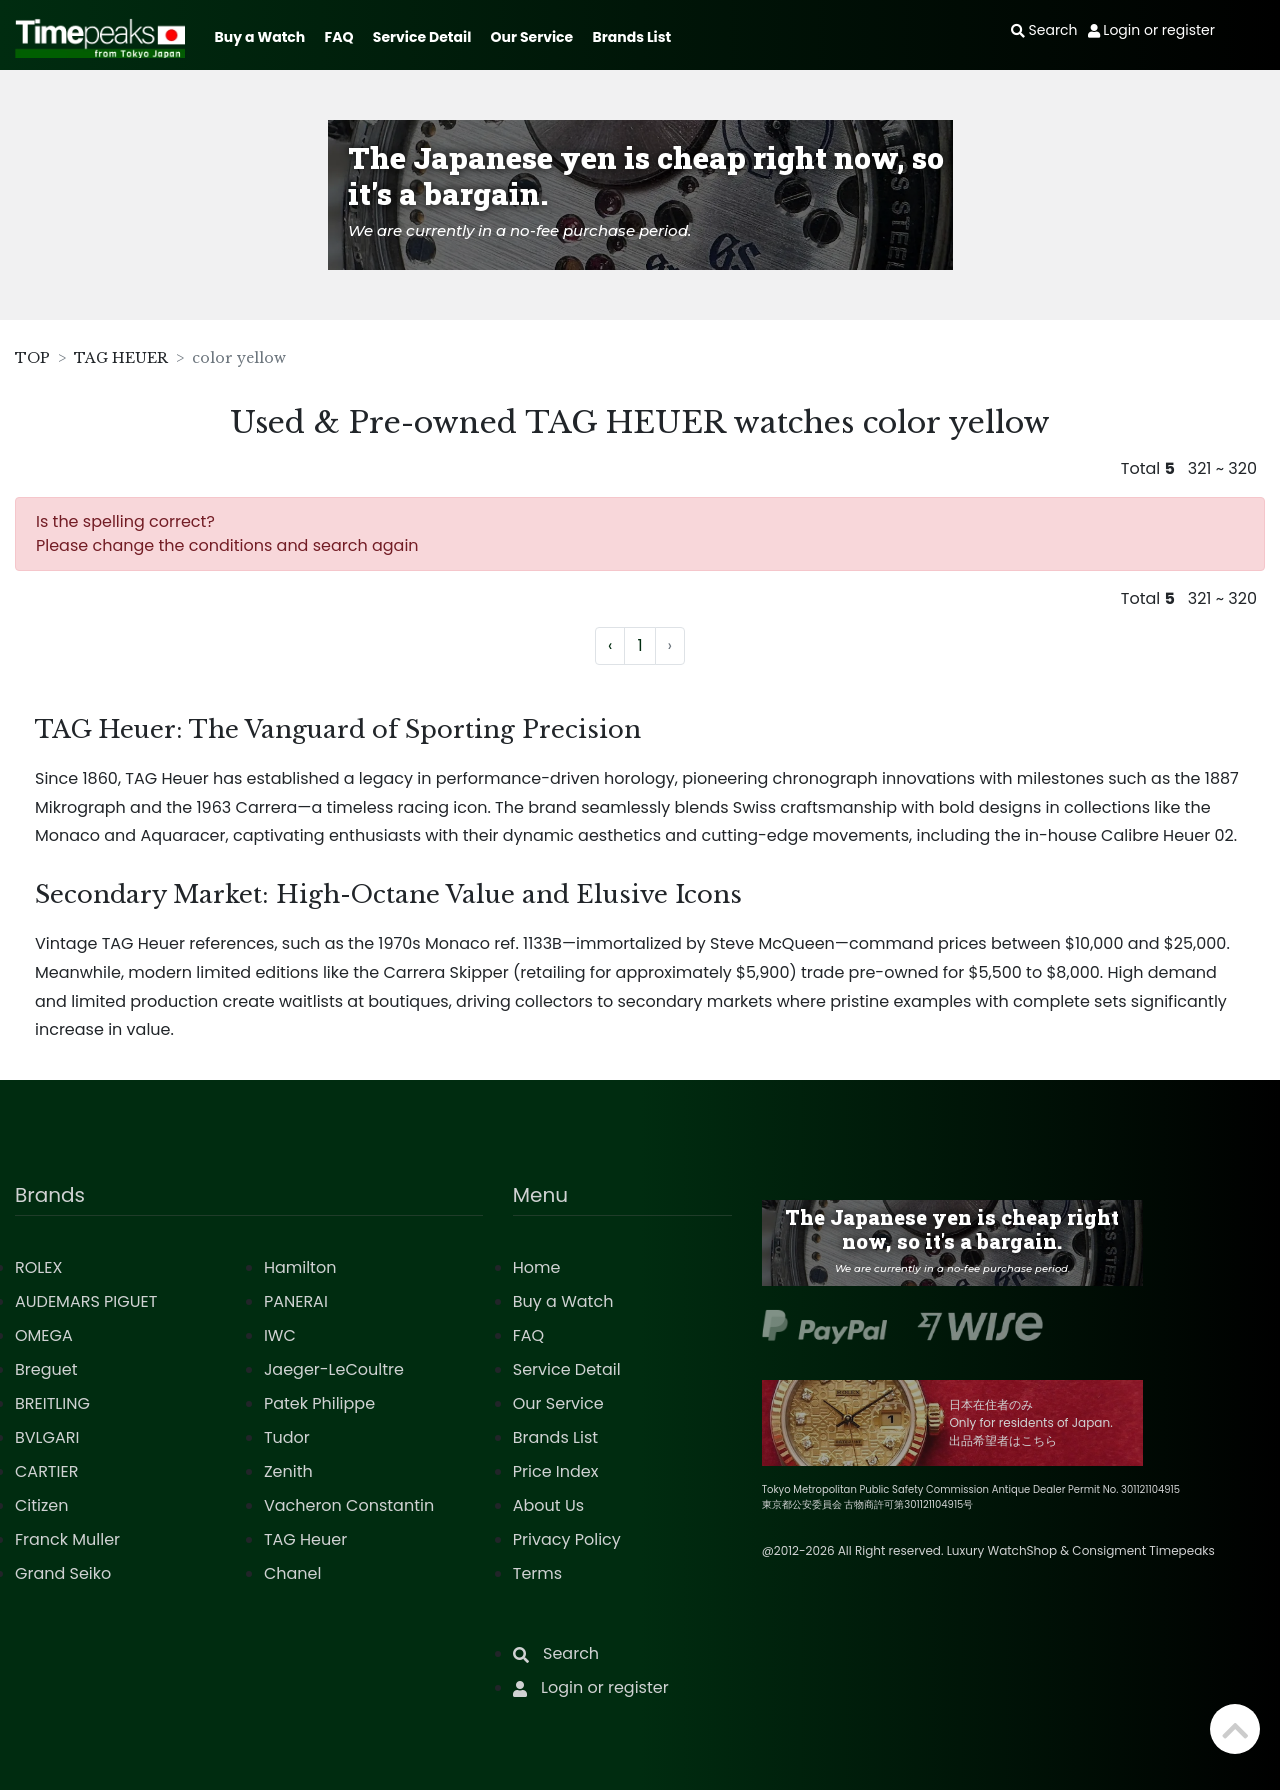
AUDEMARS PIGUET (86, 1301)
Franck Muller (67, 1539)
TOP (32, 358)
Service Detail (422, 37)
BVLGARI (47, 1437)
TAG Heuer (305, 1539)
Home (537, 1267)
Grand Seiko (63, 1573)
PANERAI (296, 1301)
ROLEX (38, 1267)
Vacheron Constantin (349, 1505)
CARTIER (46, 1471)
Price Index (556, 1471)
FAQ (339, 37)
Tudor (287, 1437)
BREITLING (52, 1403)
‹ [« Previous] (610, 645)
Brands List (631, 37)
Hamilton (300, 1267)
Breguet (46, 1369)
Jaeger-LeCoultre (334, 1369)
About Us (548, 1505)
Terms (537, 1573)
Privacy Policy (567, 1539)
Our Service (532, 37)
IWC (280, 1335)
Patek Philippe (319, 1403)
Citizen (42, 1505)
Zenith (288, 1471)
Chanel (293, 1573)
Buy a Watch (259, 37)
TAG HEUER (121, 358)
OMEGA (44, 1335)
